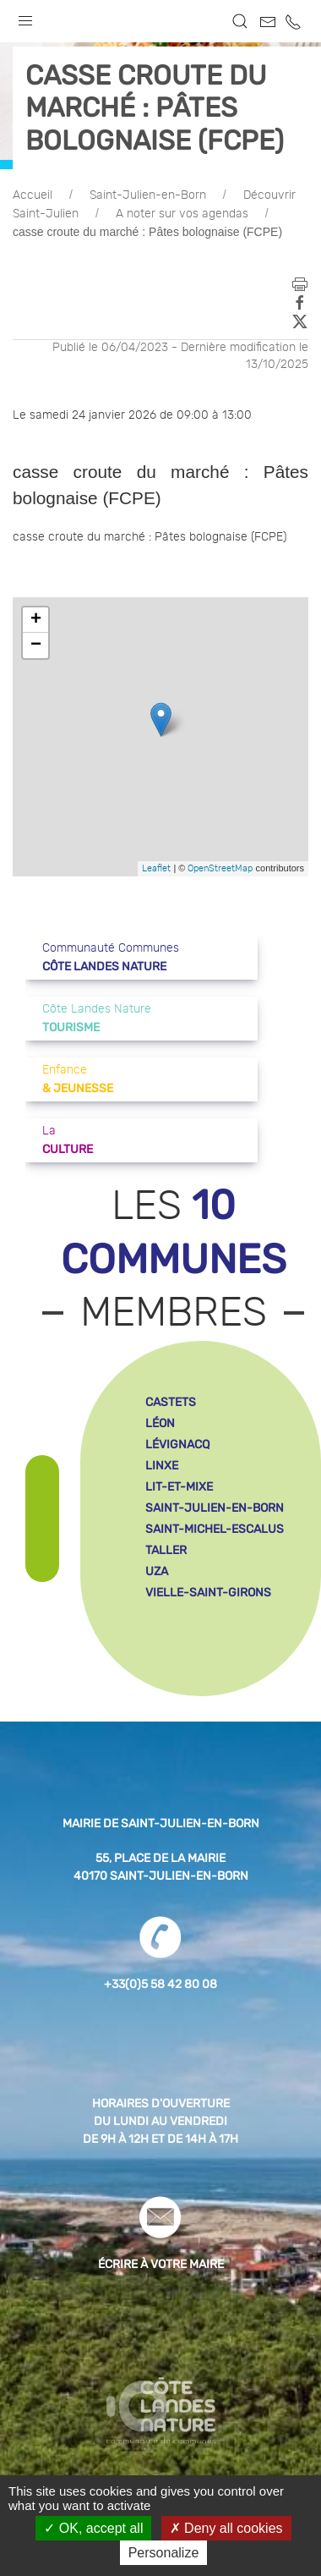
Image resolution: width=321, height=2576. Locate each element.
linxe (161, 1465)
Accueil (32, 195)
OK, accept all (93, 2528)
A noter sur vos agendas (182, 214)
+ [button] (35, 620)
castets (170, 1402)
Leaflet (156, 868)
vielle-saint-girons (208, 1592)
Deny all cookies (226, 2528)
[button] (25, 17)
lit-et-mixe (179, 1487)
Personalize (163, 2553)
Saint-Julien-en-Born (148, 195)
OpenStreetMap (220, 868)
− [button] (35, 645)
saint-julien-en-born (214, 1508)
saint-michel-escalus (214, 1529)
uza (156, 1571)
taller (166, 1550)
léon (160, 1423)
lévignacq (177, 1444)
